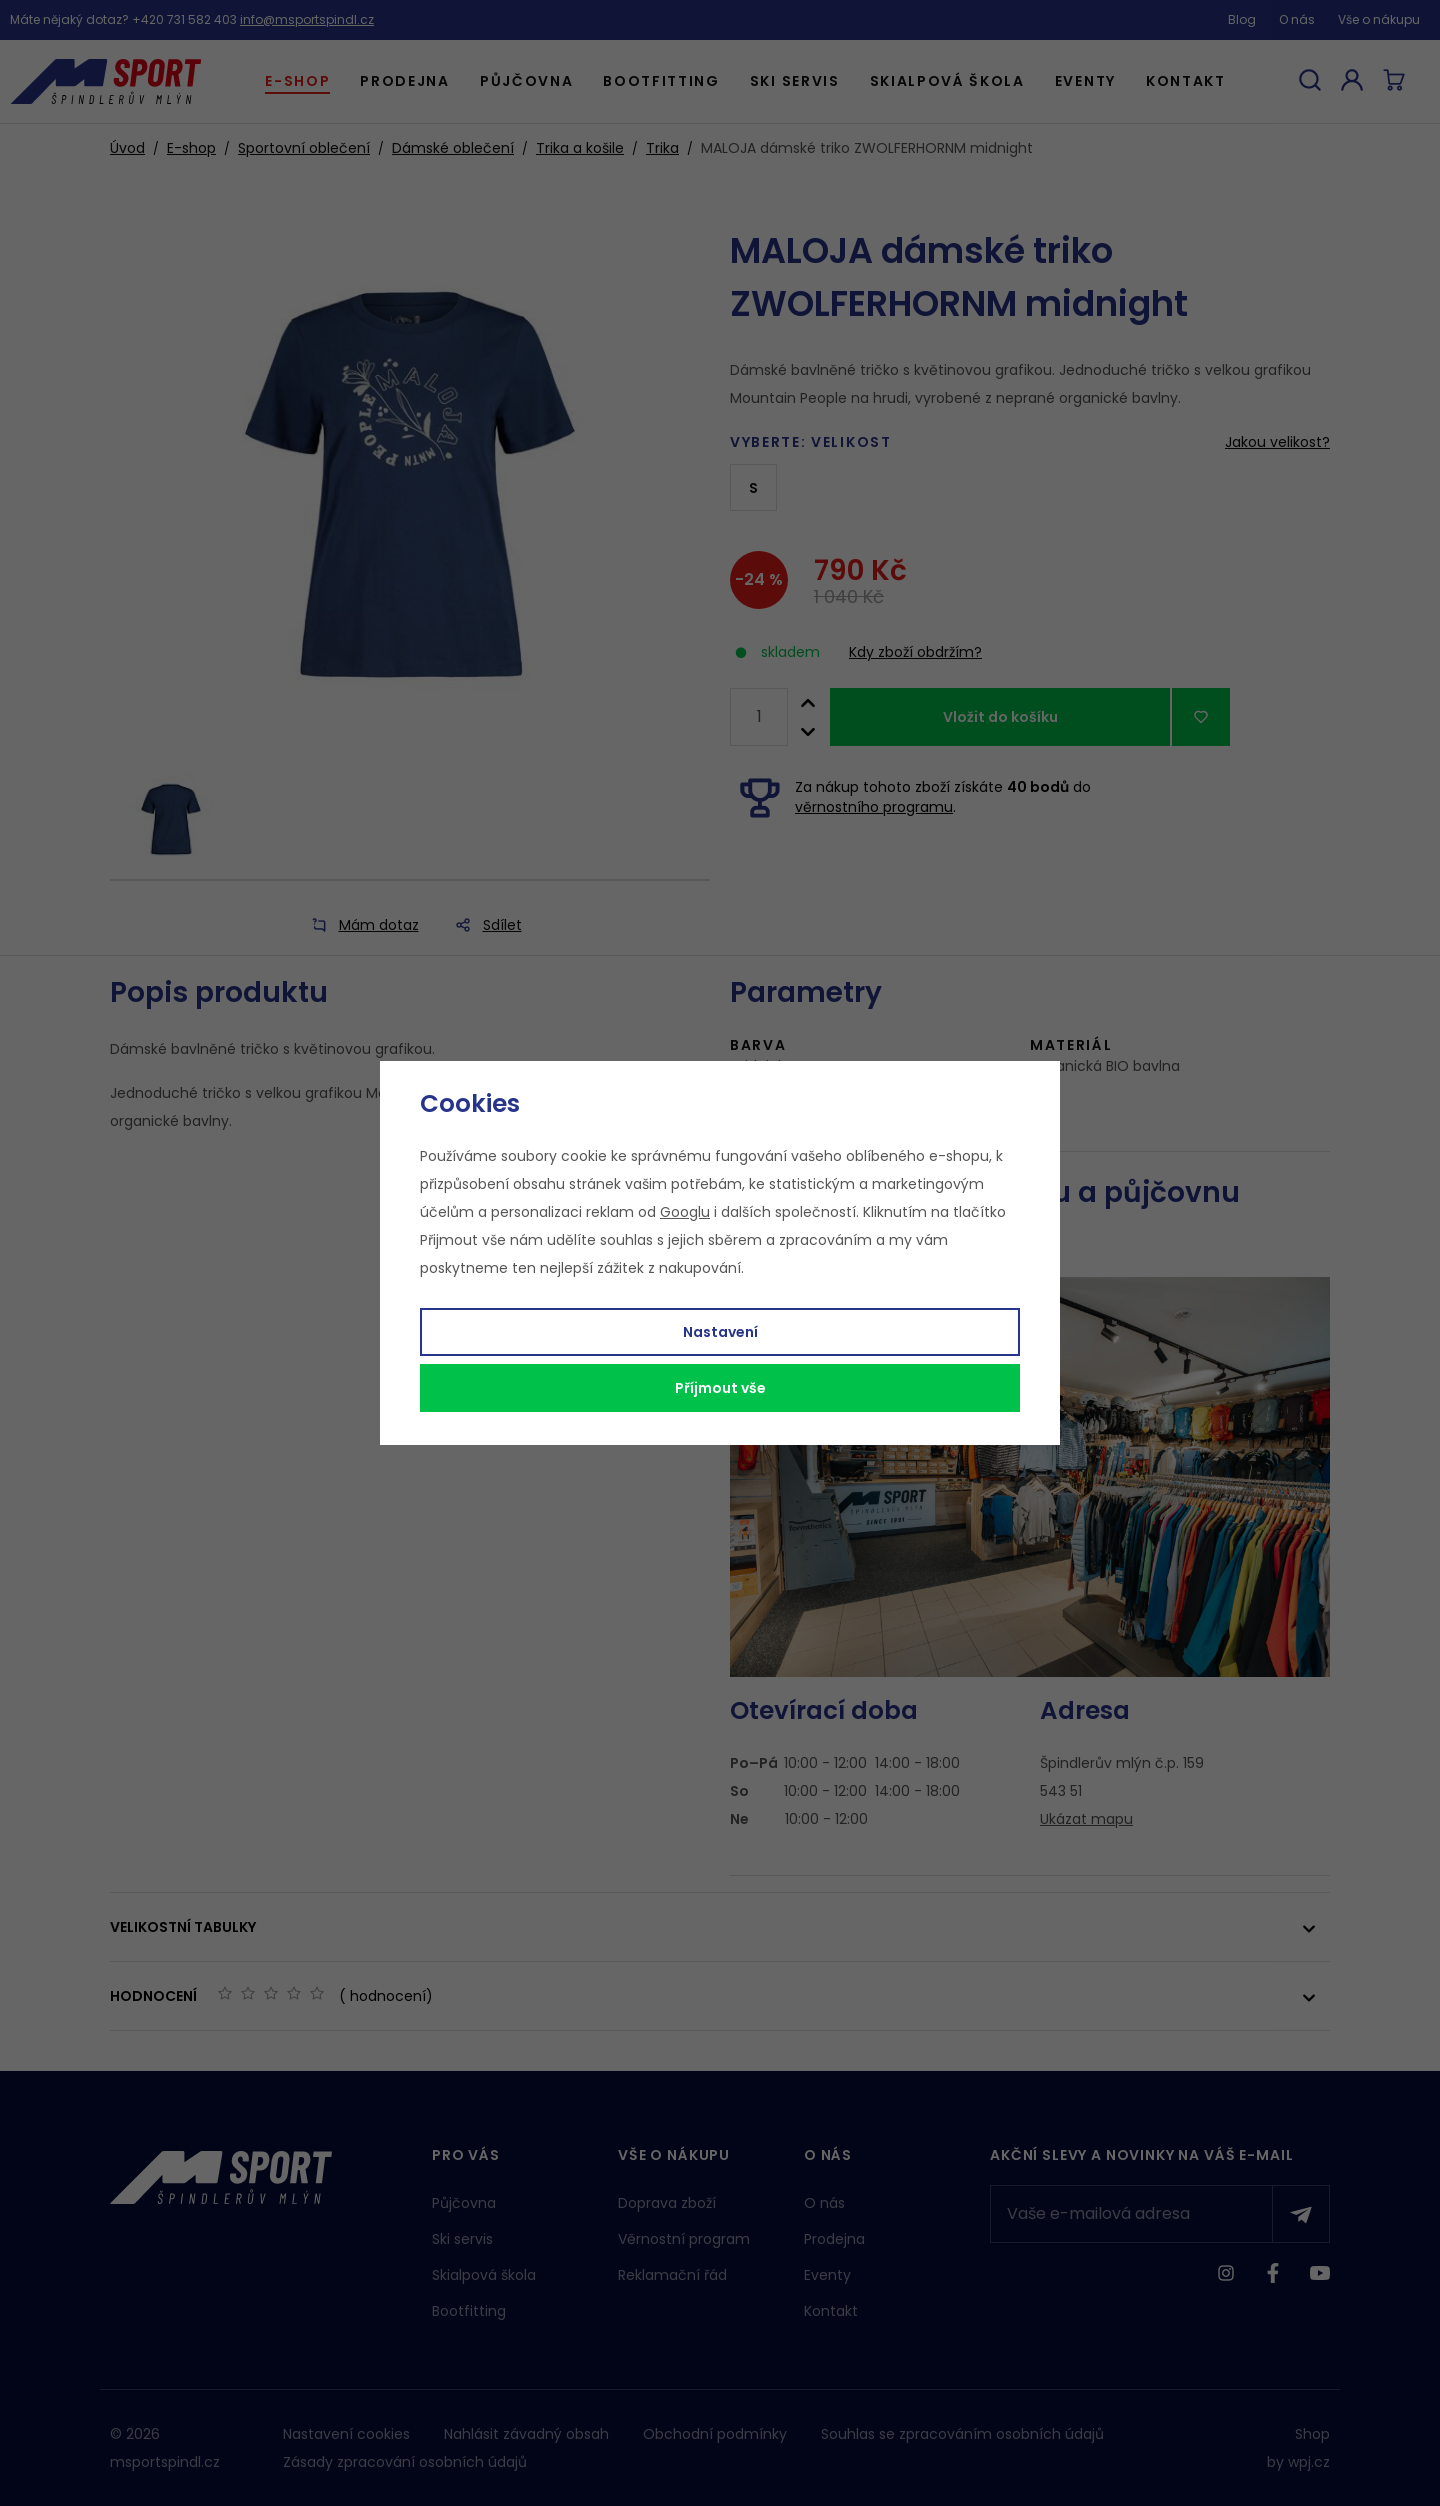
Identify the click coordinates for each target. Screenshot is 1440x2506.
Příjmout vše (720, 1388)
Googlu (685, 1212)
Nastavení (720, 1332)
